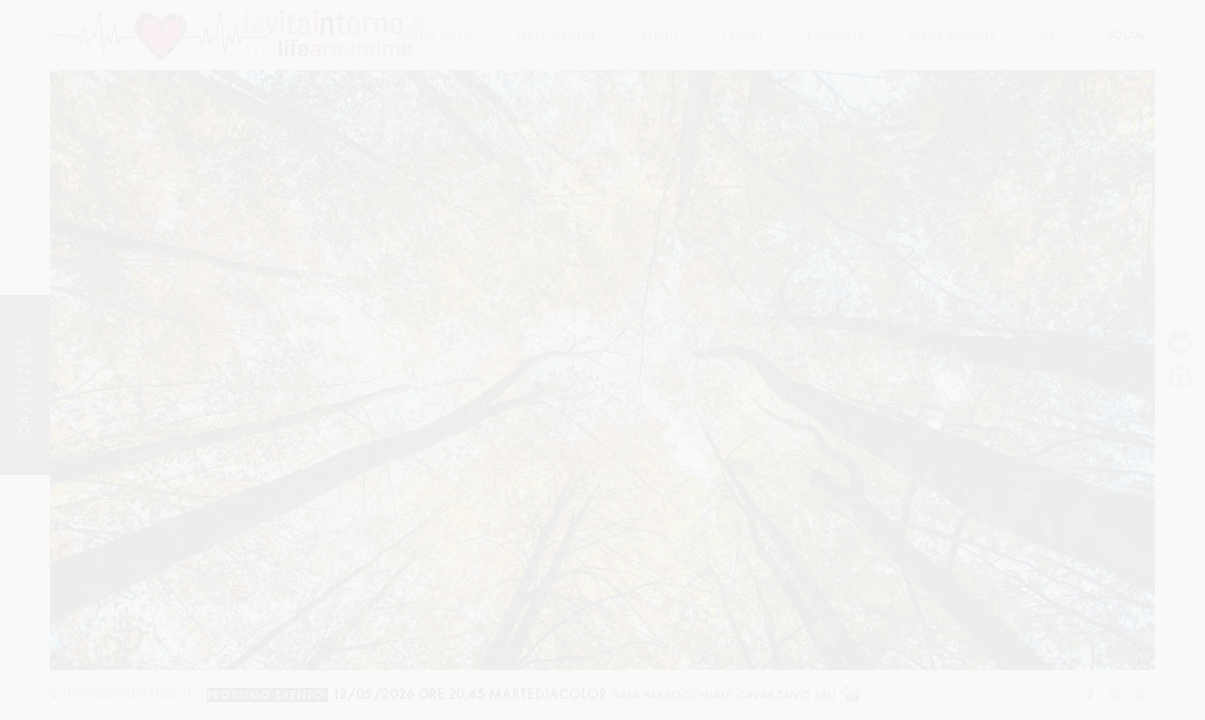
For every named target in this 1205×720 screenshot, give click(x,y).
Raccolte (836, 35)
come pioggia (953, 35)
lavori (743, 35)
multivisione (557, 35)
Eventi (660, 35)
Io (1048, 35)
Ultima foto (434, 35)
